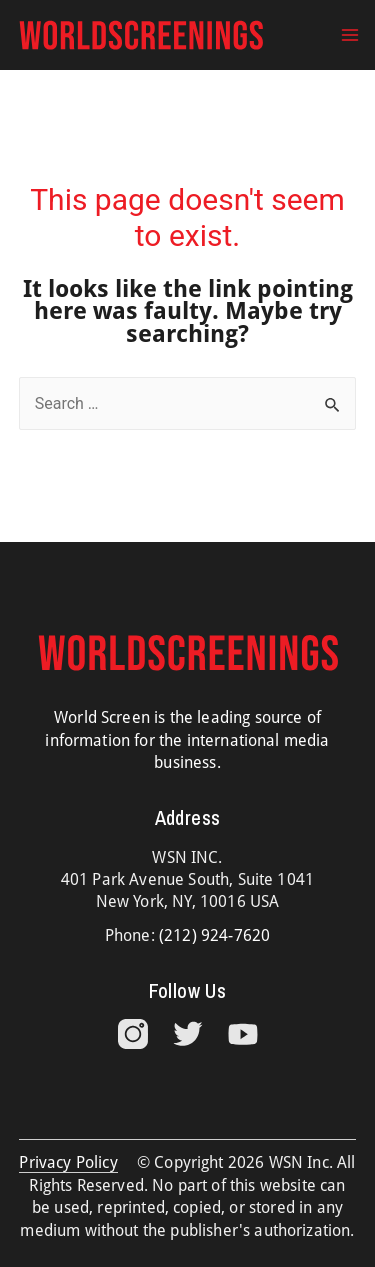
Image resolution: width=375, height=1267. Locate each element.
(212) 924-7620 (214, 935)
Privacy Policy (68, 1162)
